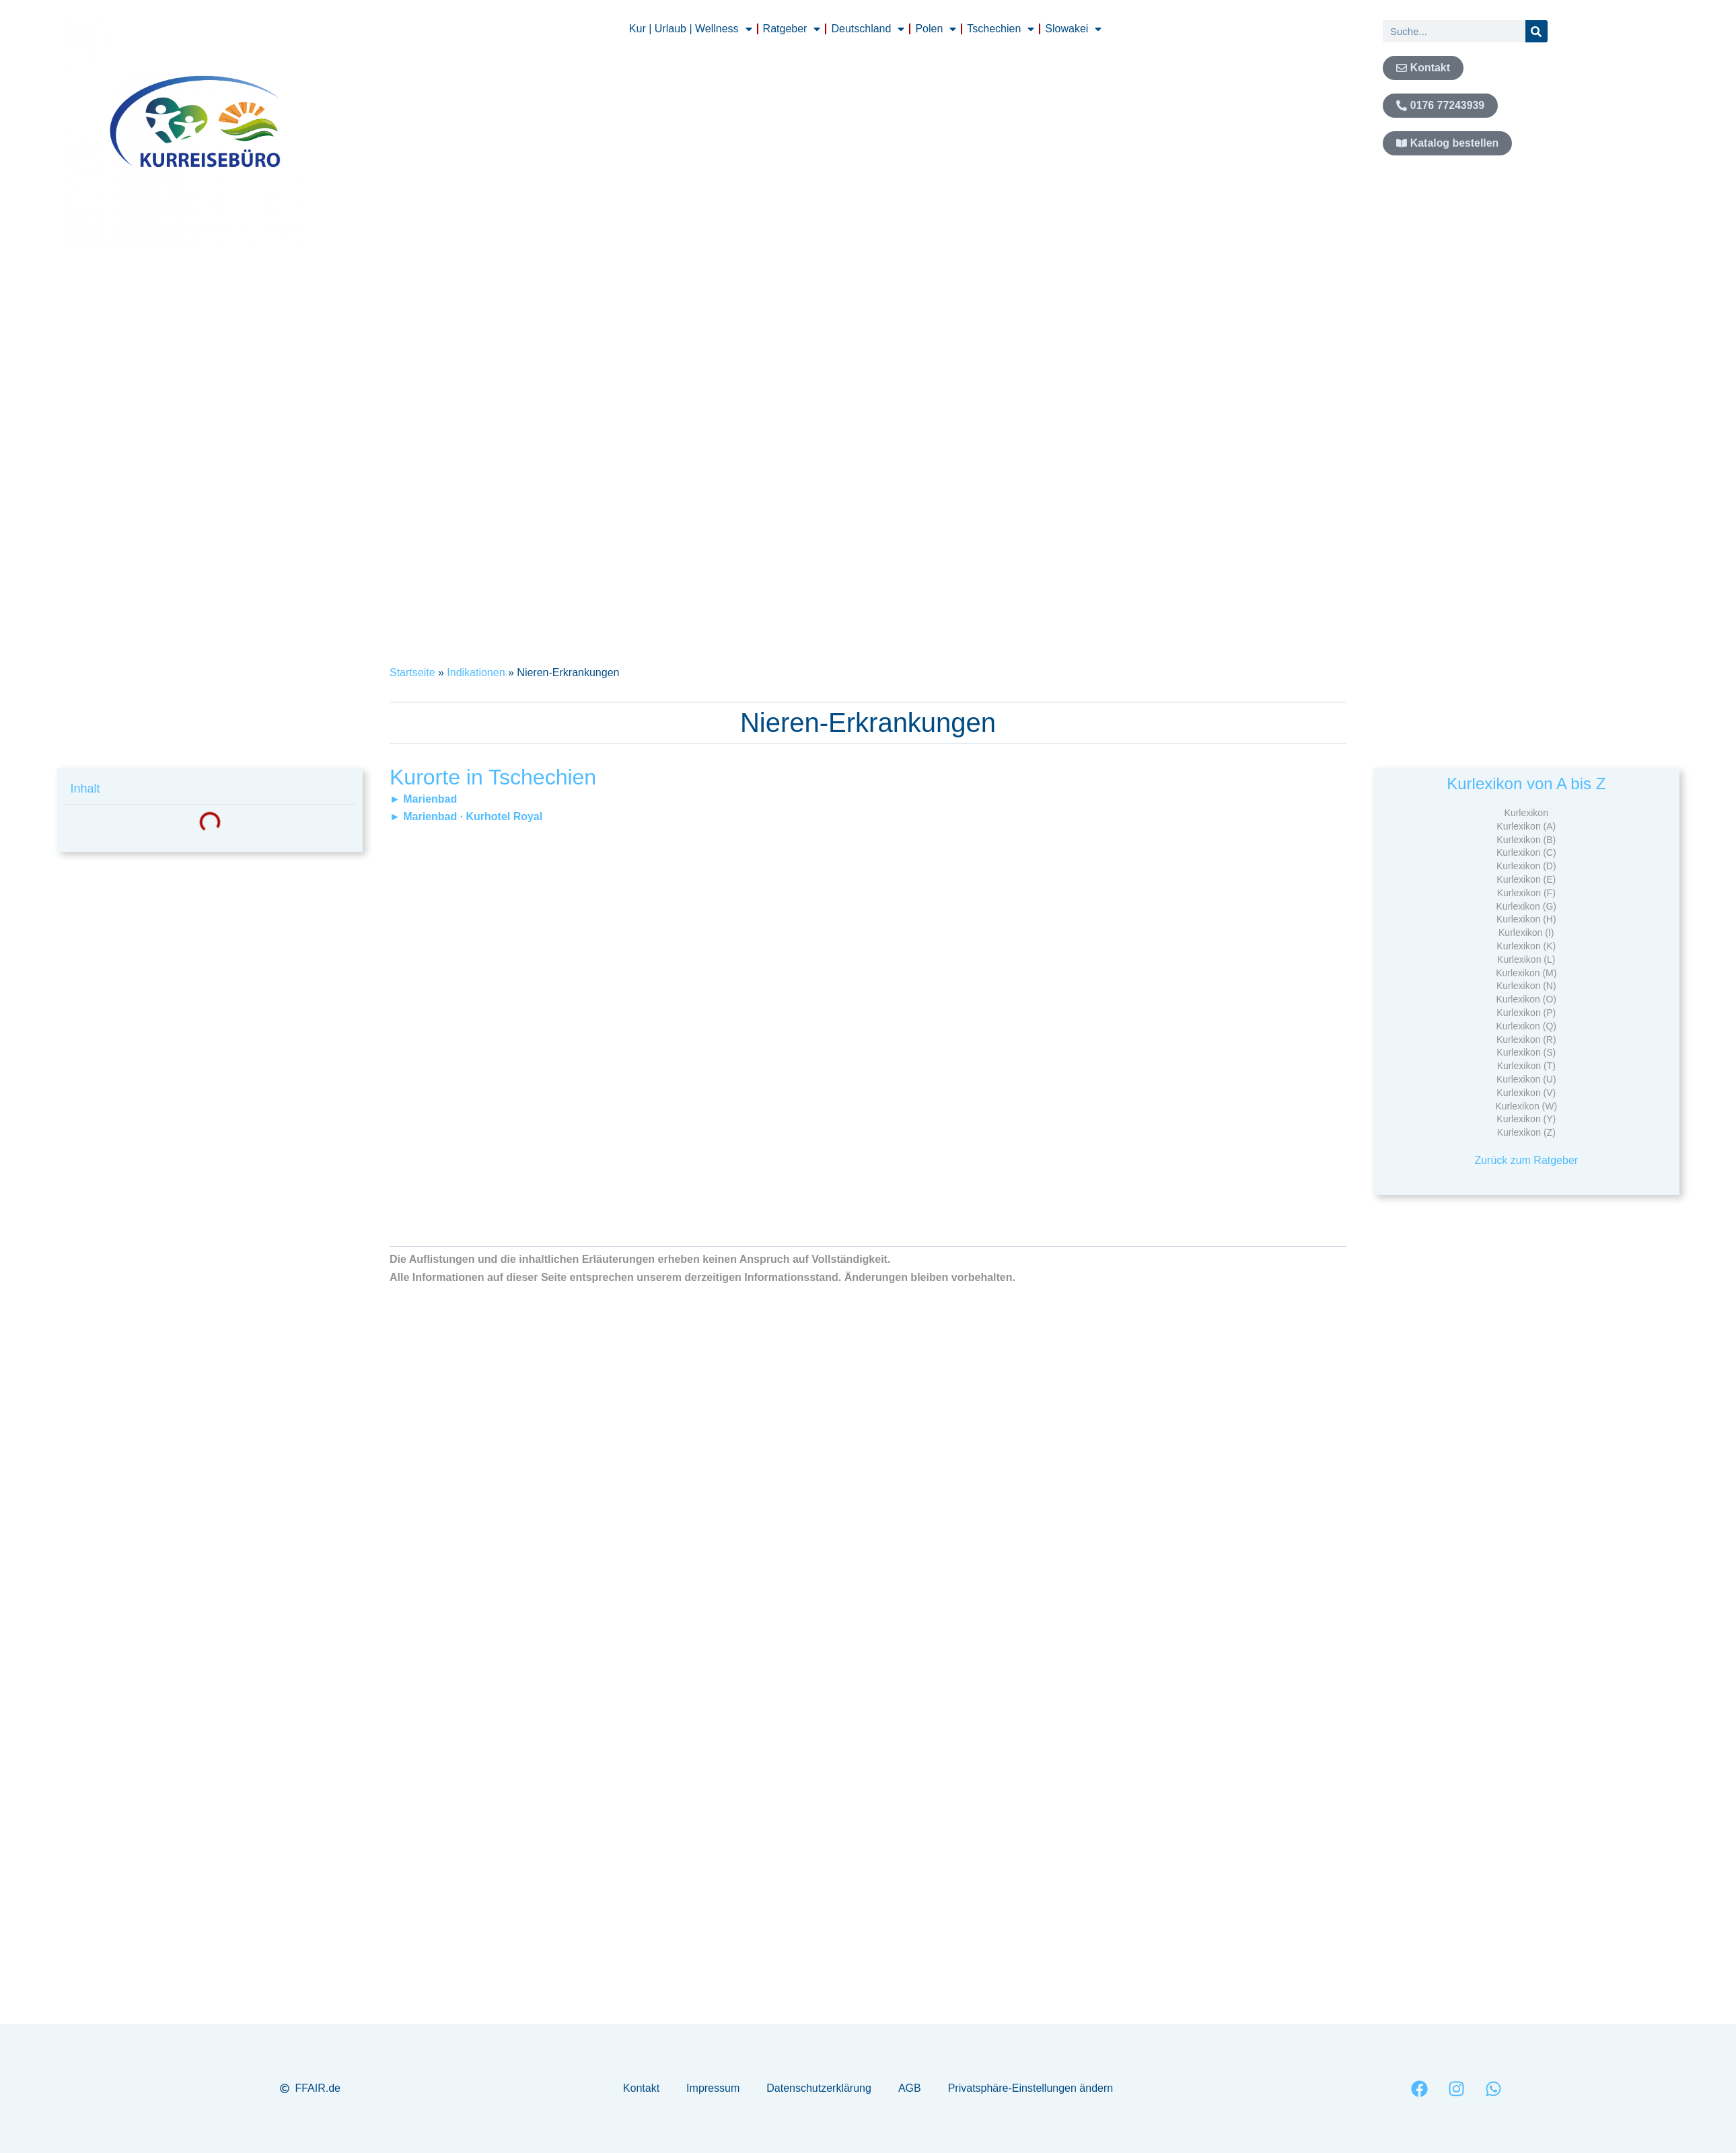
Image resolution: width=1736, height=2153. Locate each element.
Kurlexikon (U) (1526, 1079)
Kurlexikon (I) (1526, 932)
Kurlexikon (1526, 812)
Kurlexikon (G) (1526, 906)
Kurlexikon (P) (1526, 1012)
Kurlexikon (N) (1526, 985)
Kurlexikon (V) (1526, 1092)
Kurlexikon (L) (1526, 959)
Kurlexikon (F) (1526, 892)
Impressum (712, 2088)
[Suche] (1536, 31)
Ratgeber (792, 29)
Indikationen (476, 672)
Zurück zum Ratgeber (1526, 1160)
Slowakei (1073, 29)
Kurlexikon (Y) (1526, 1119)
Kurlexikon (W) (1526, 1106)
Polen (935, 29)
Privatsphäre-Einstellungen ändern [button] (1030, 2088)
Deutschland (867, 29)
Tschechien (1000, 29)
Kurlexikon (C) (1526, 852)
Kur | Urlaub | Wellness (690, 29)
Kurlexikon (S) (1526, 1052)
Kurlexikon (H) (1526, 919)
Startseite (412, 672)
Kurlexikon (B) (1526, 839)
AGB (909, 2088)
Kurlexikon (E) (1526, 879)
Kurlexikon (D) (1526, 866)
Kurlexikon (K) (1526, 946)
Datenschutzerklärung (818, 2088)
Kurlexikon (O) (1526, 999)
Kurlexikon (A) (1526, 826)
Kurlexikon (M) (1526, 973)
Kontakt (641, 2088)
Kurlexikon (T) (1526, 1065)
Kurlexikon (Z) (1526, 1132)
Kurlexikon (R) (1526, 1039)
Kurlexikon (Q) (1526, 1026)
